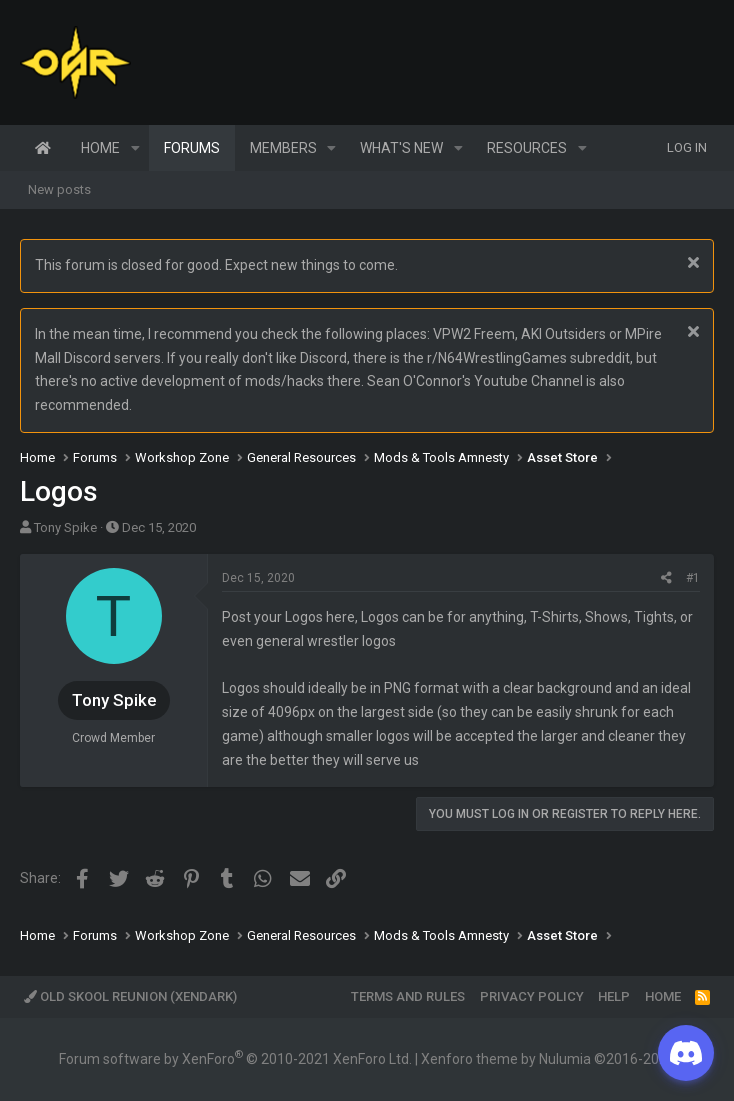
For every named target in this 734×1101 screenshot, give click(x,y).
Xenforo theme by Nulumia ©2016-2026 (548, 1059)
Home (43, 148)
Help (614, 996)
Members (283, 148)
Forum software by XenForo (235, 1059)
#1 (693, 578)
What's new (401, 148)
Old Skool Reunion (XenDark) (130, 996)
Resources (527, 148)
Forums (192, 148)
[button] (135, 148)
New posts (59, 189)
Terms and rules (408, 996)
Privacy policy (532, 996)
